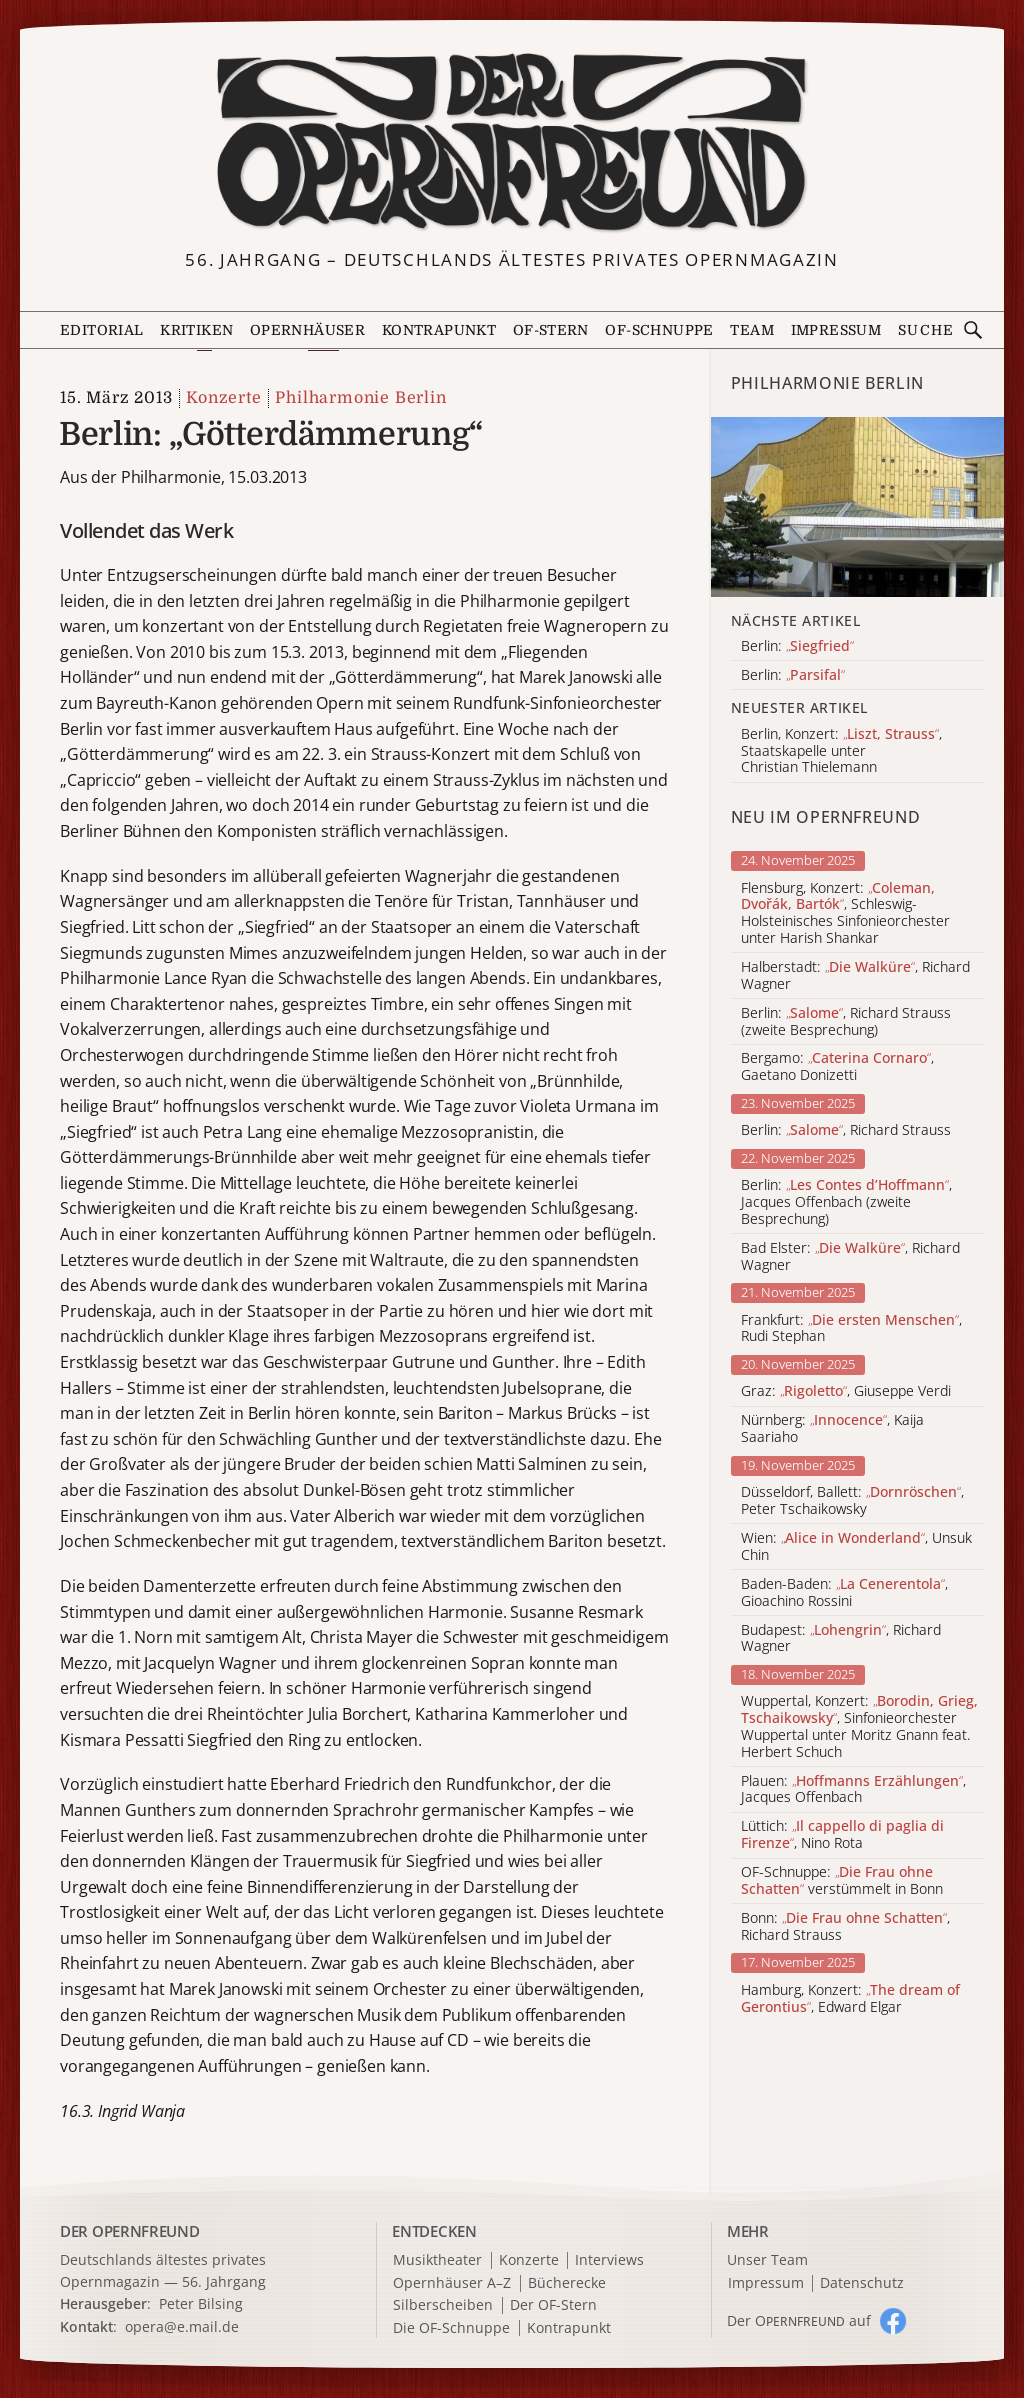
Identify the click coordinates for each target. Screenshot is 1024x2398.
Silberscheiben (443, 2305)
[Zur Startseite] (512, 143)
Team (752, 330)
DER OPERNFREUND (130, 2231)
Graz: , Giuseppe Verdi (846, 1391)
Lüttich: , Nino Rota (842, 1835)
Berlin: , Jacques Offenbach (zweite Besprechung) (846, 1202)
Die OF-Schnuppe (451, 2328)
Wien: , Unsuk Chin (856, 1547)
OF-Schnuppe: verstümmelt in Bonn (842, 1881)
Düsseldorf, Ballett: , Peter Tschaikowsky (852, 1501)
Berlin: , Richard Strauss (846, 1130)
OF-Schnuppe (659, 330)
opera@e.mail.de (182, 2326)
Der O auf (799, 2320)
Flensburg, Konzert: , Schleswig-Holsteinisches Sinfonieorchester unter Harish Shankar (845, 913)
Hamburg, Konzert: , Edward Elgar (850, 1999)
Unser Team (767, 2259)
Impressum (836, 330)
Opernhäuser (307, 330)
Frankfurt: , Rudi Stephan (851, 1329)
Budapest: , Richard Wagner (841, 1639)
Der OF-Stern (553, 2305)
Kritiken (196, 330)
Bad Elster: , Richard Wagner (850, 1257)
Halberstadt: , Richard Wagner (855, 976)
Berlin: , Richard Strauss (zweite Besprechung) (846, 1022)
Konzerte (223, 398)
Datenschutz (862, 2283)
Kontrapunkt (439, 330)
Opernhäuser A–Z (452, 2283)
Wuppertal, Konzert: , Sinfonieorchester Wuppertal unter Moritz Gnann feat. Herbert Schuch (859, 1726)
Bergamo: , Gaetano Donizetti (837, 1067)
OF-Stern (551, 330)
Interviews (609, 2260)
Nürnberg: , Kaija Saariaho (832, 1429)
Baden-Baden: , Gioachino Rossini (844, 1593)
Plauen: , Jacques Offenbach (853, 1790)
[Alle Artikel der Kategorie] (857, 507)
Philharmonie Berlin (360, 398)
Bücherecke (567, 2283)
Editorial (102, 330)
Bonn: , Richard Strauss (845, 1927)
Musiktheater (437, 2260)
